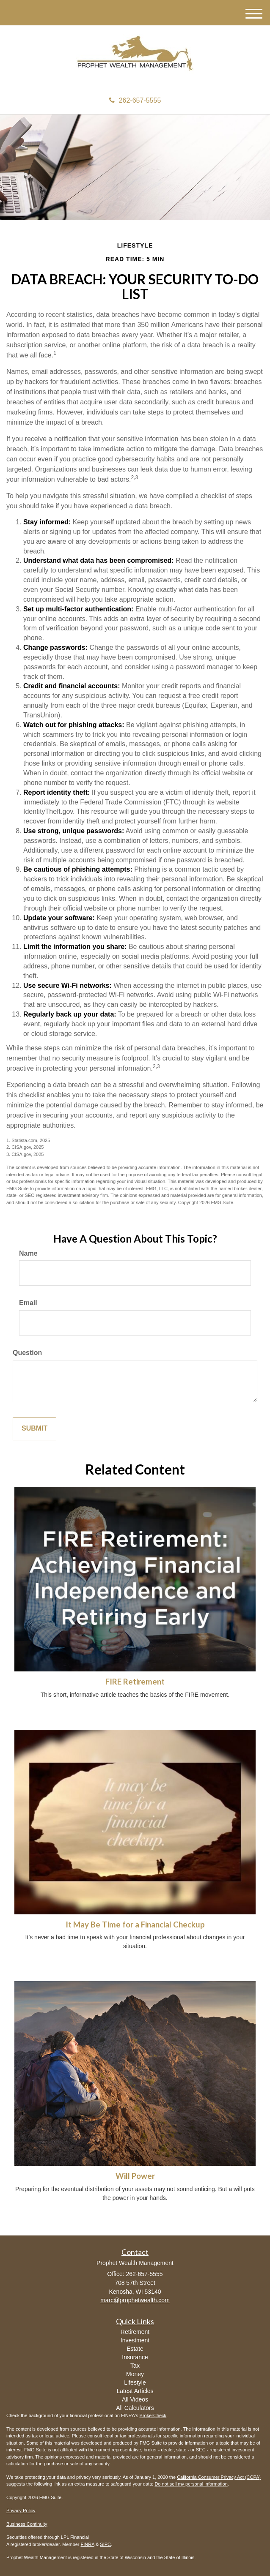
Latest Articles (134, 2391)
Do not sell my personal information (190, 2483)
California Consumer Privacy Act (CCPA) (219, 2477)
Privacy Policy (20, 2510)
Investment (135, 2340)
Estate (135, 2348)
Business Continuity (26, 2524)
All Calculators (135, 2407)
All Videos (135, 2399)
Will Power (135, 2176)
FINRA (87, 2544)
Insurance (135, 2357)
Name (28, 1253)
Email (28, 1302)
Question (27, 1352)
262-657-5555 (135, 100)
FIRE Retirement (135, 1681)
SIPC (105, 2544)
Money (135, 2374)
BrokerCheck (153, 2415)
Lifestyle (135, 2382)
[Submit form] (34, 1428)
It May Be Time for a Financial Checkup (135, 1924)
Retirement (135, 2331)
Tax (135, 2365)
